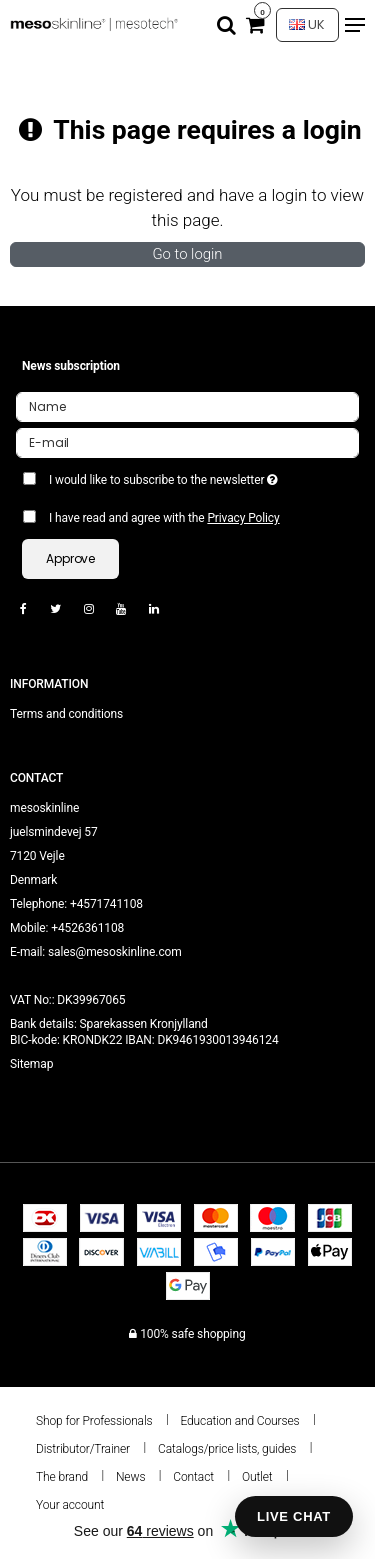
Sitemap (31, 1064)
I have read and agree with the (164, 518)
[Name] (187, 406)
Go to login (187, 254)
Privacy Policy (243, 518)
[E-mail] (187, 442)
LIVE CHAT (294, 1516)
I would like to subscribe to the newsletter (177, 476)
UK (307, 24)
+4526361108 (87, 928)
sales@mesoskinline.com (115, 952)
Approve (70, 558)
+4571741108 (106, 904)
